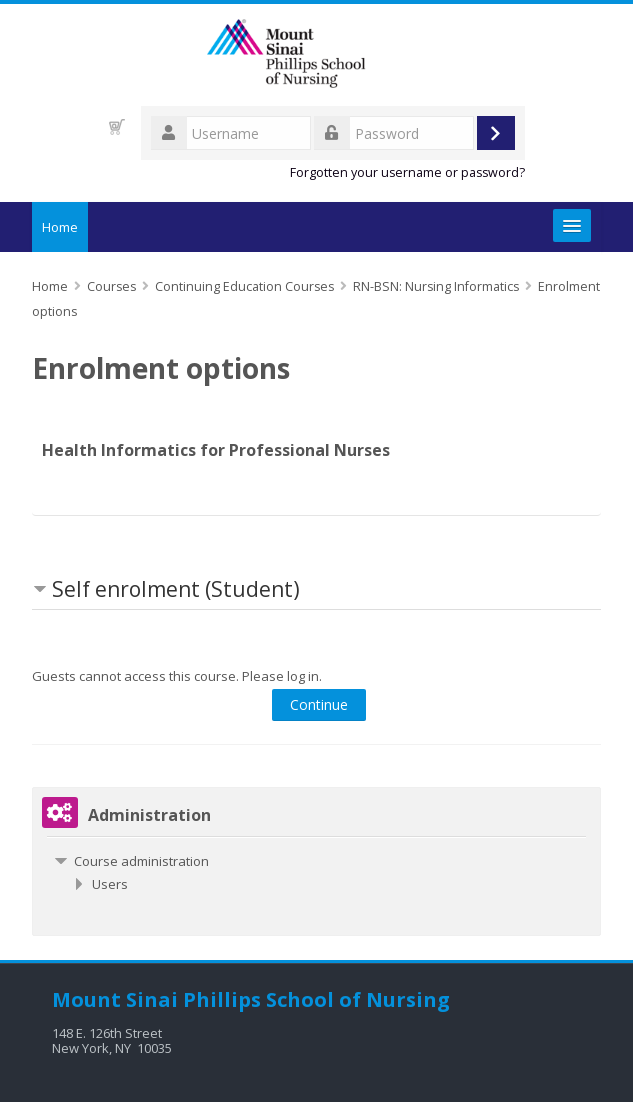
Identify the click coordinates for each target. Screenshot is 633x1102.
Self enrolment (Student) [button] (176, 589)
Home (60, 227)
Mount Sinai (115, 999)
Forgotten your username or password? (407, 172)
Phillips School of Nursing (316, 999)
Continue (319, 704)
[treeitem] (317, 861)
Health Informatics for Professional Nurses (216, 450)
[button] (117, 126)
